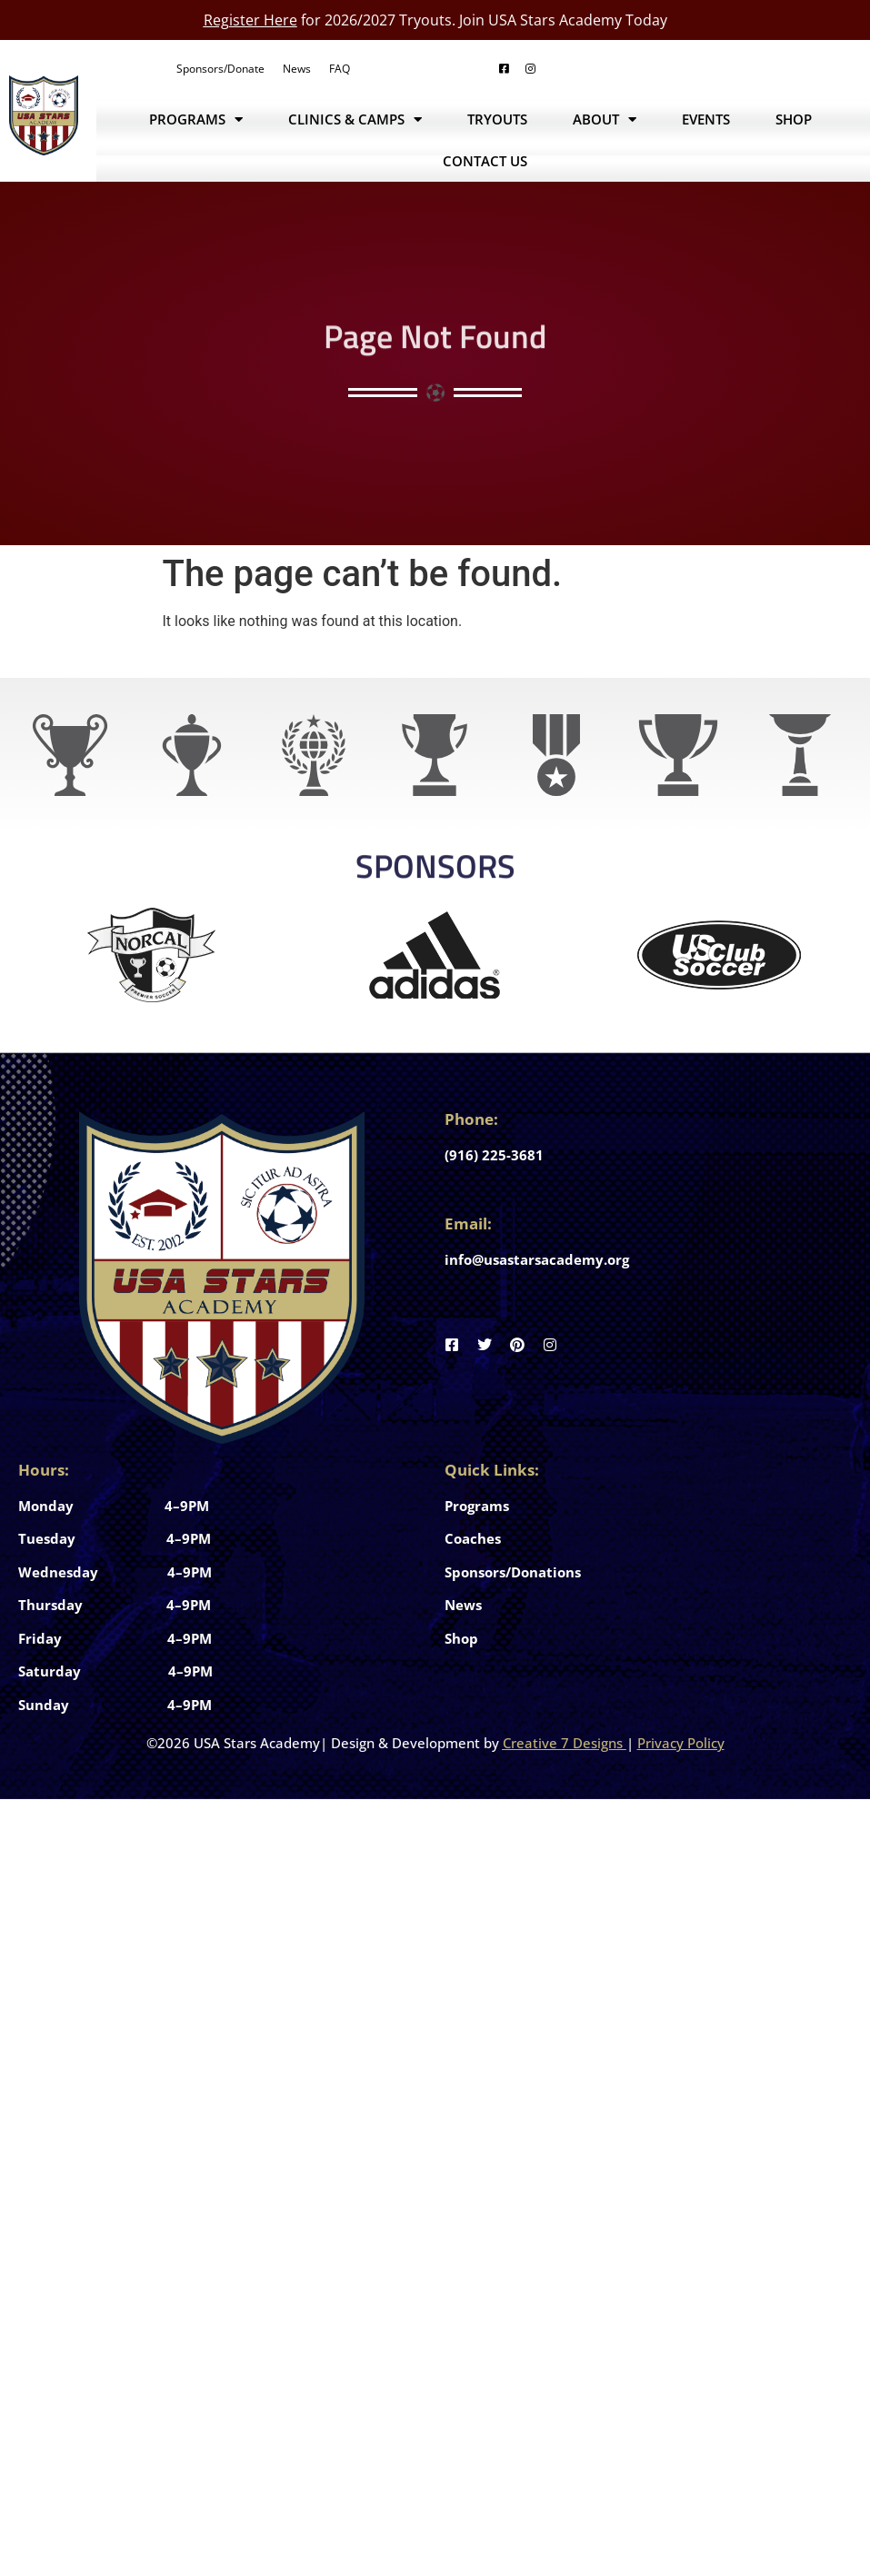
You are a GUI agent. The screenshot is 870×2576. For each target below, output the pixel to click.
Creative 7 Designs (563, 1743)
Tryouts (497, 119)
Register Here (250, 20)
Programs (196, 119)
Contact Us (485, 161)
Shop (793, 119)
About (604, 119)
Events (706, 119)
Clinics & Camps (355, 119)
